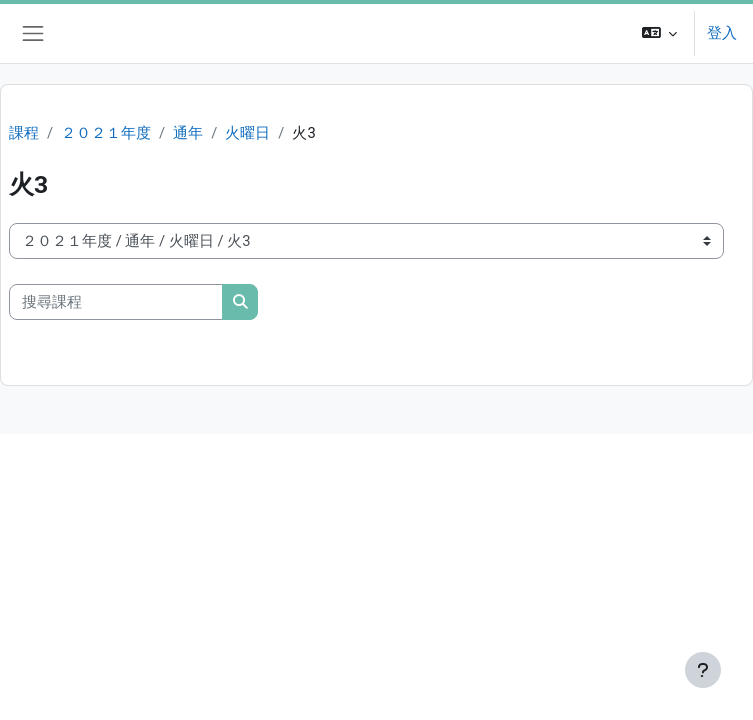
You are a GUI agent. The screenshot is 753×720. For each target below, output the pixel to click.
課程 (24, 133)
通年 (188, 133)
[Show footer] (703, 670)
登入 (722, 33)
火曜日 (247, 133)
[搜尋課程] (116, 302)
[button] (659, 33)
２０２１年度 (106, 133)
